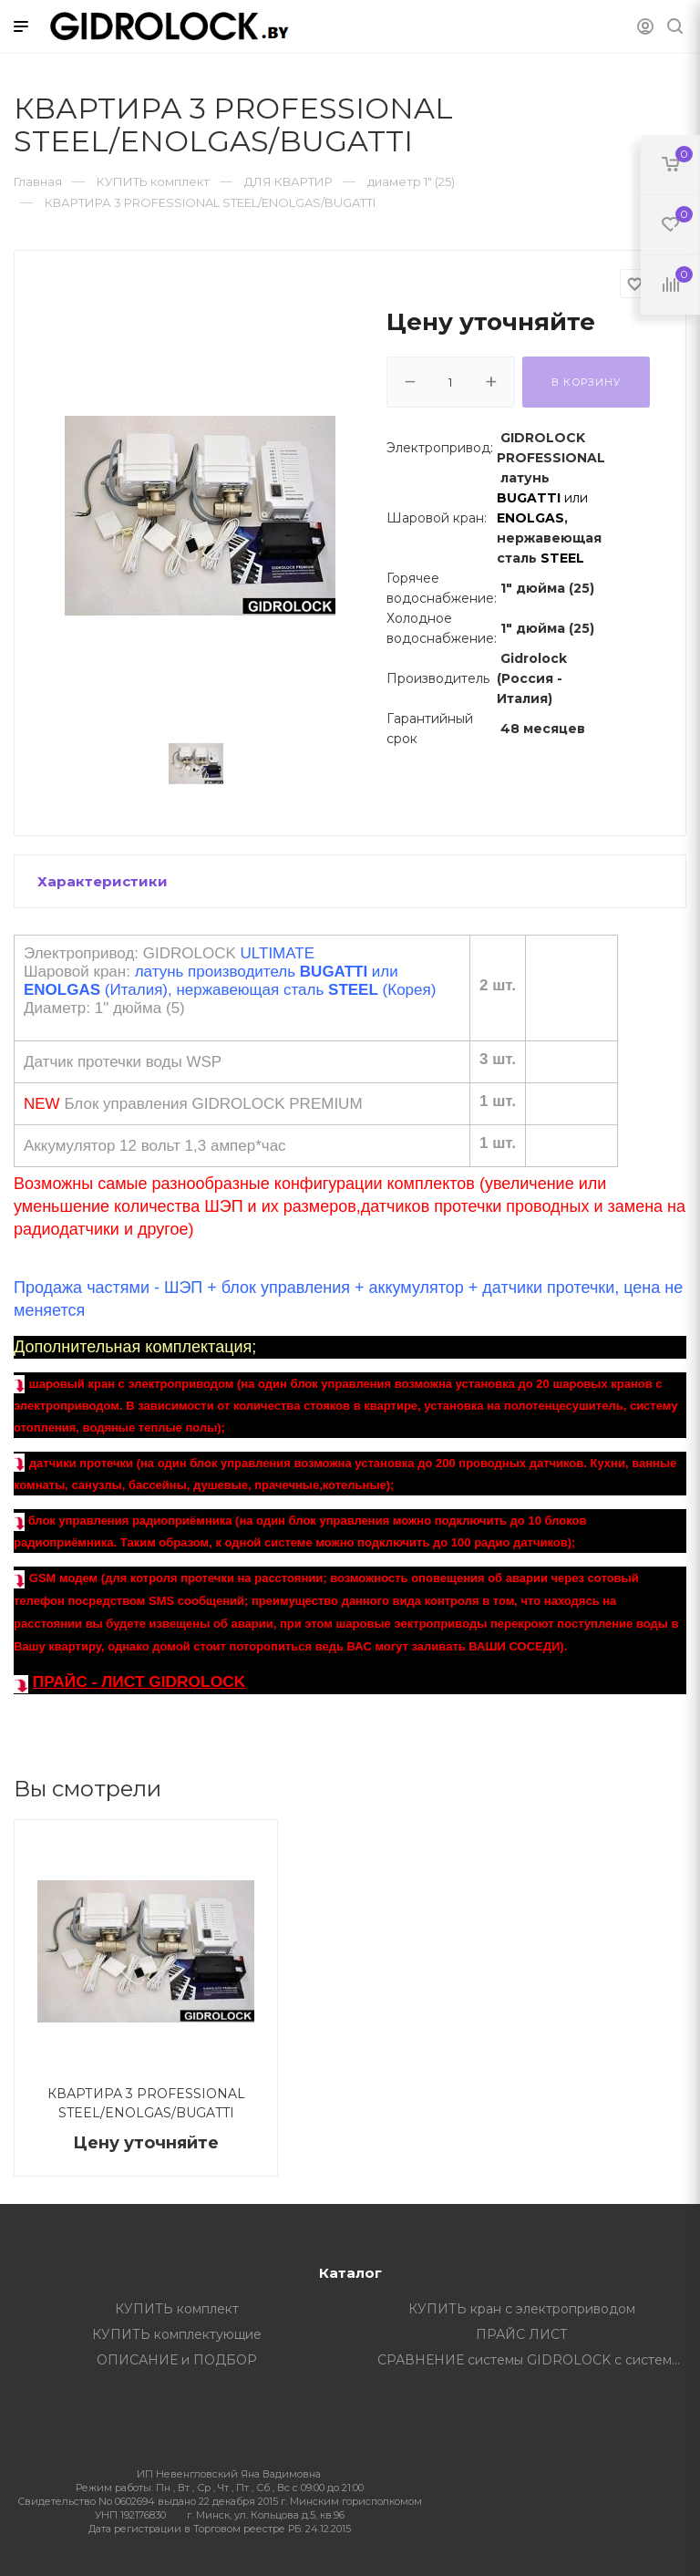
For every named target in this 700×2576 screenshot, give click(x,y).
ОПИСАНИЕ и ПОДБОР (177, 2360)
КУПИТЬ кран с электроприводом (521, 2309)
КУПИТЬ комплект (177, 2309)
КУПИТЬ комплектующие (177, 2334)
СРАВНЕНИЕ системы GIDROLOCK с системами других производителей (536, 2360)
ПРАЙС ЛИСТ (522, 2334)
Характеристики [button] (102, 881)
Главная (38, 181)
